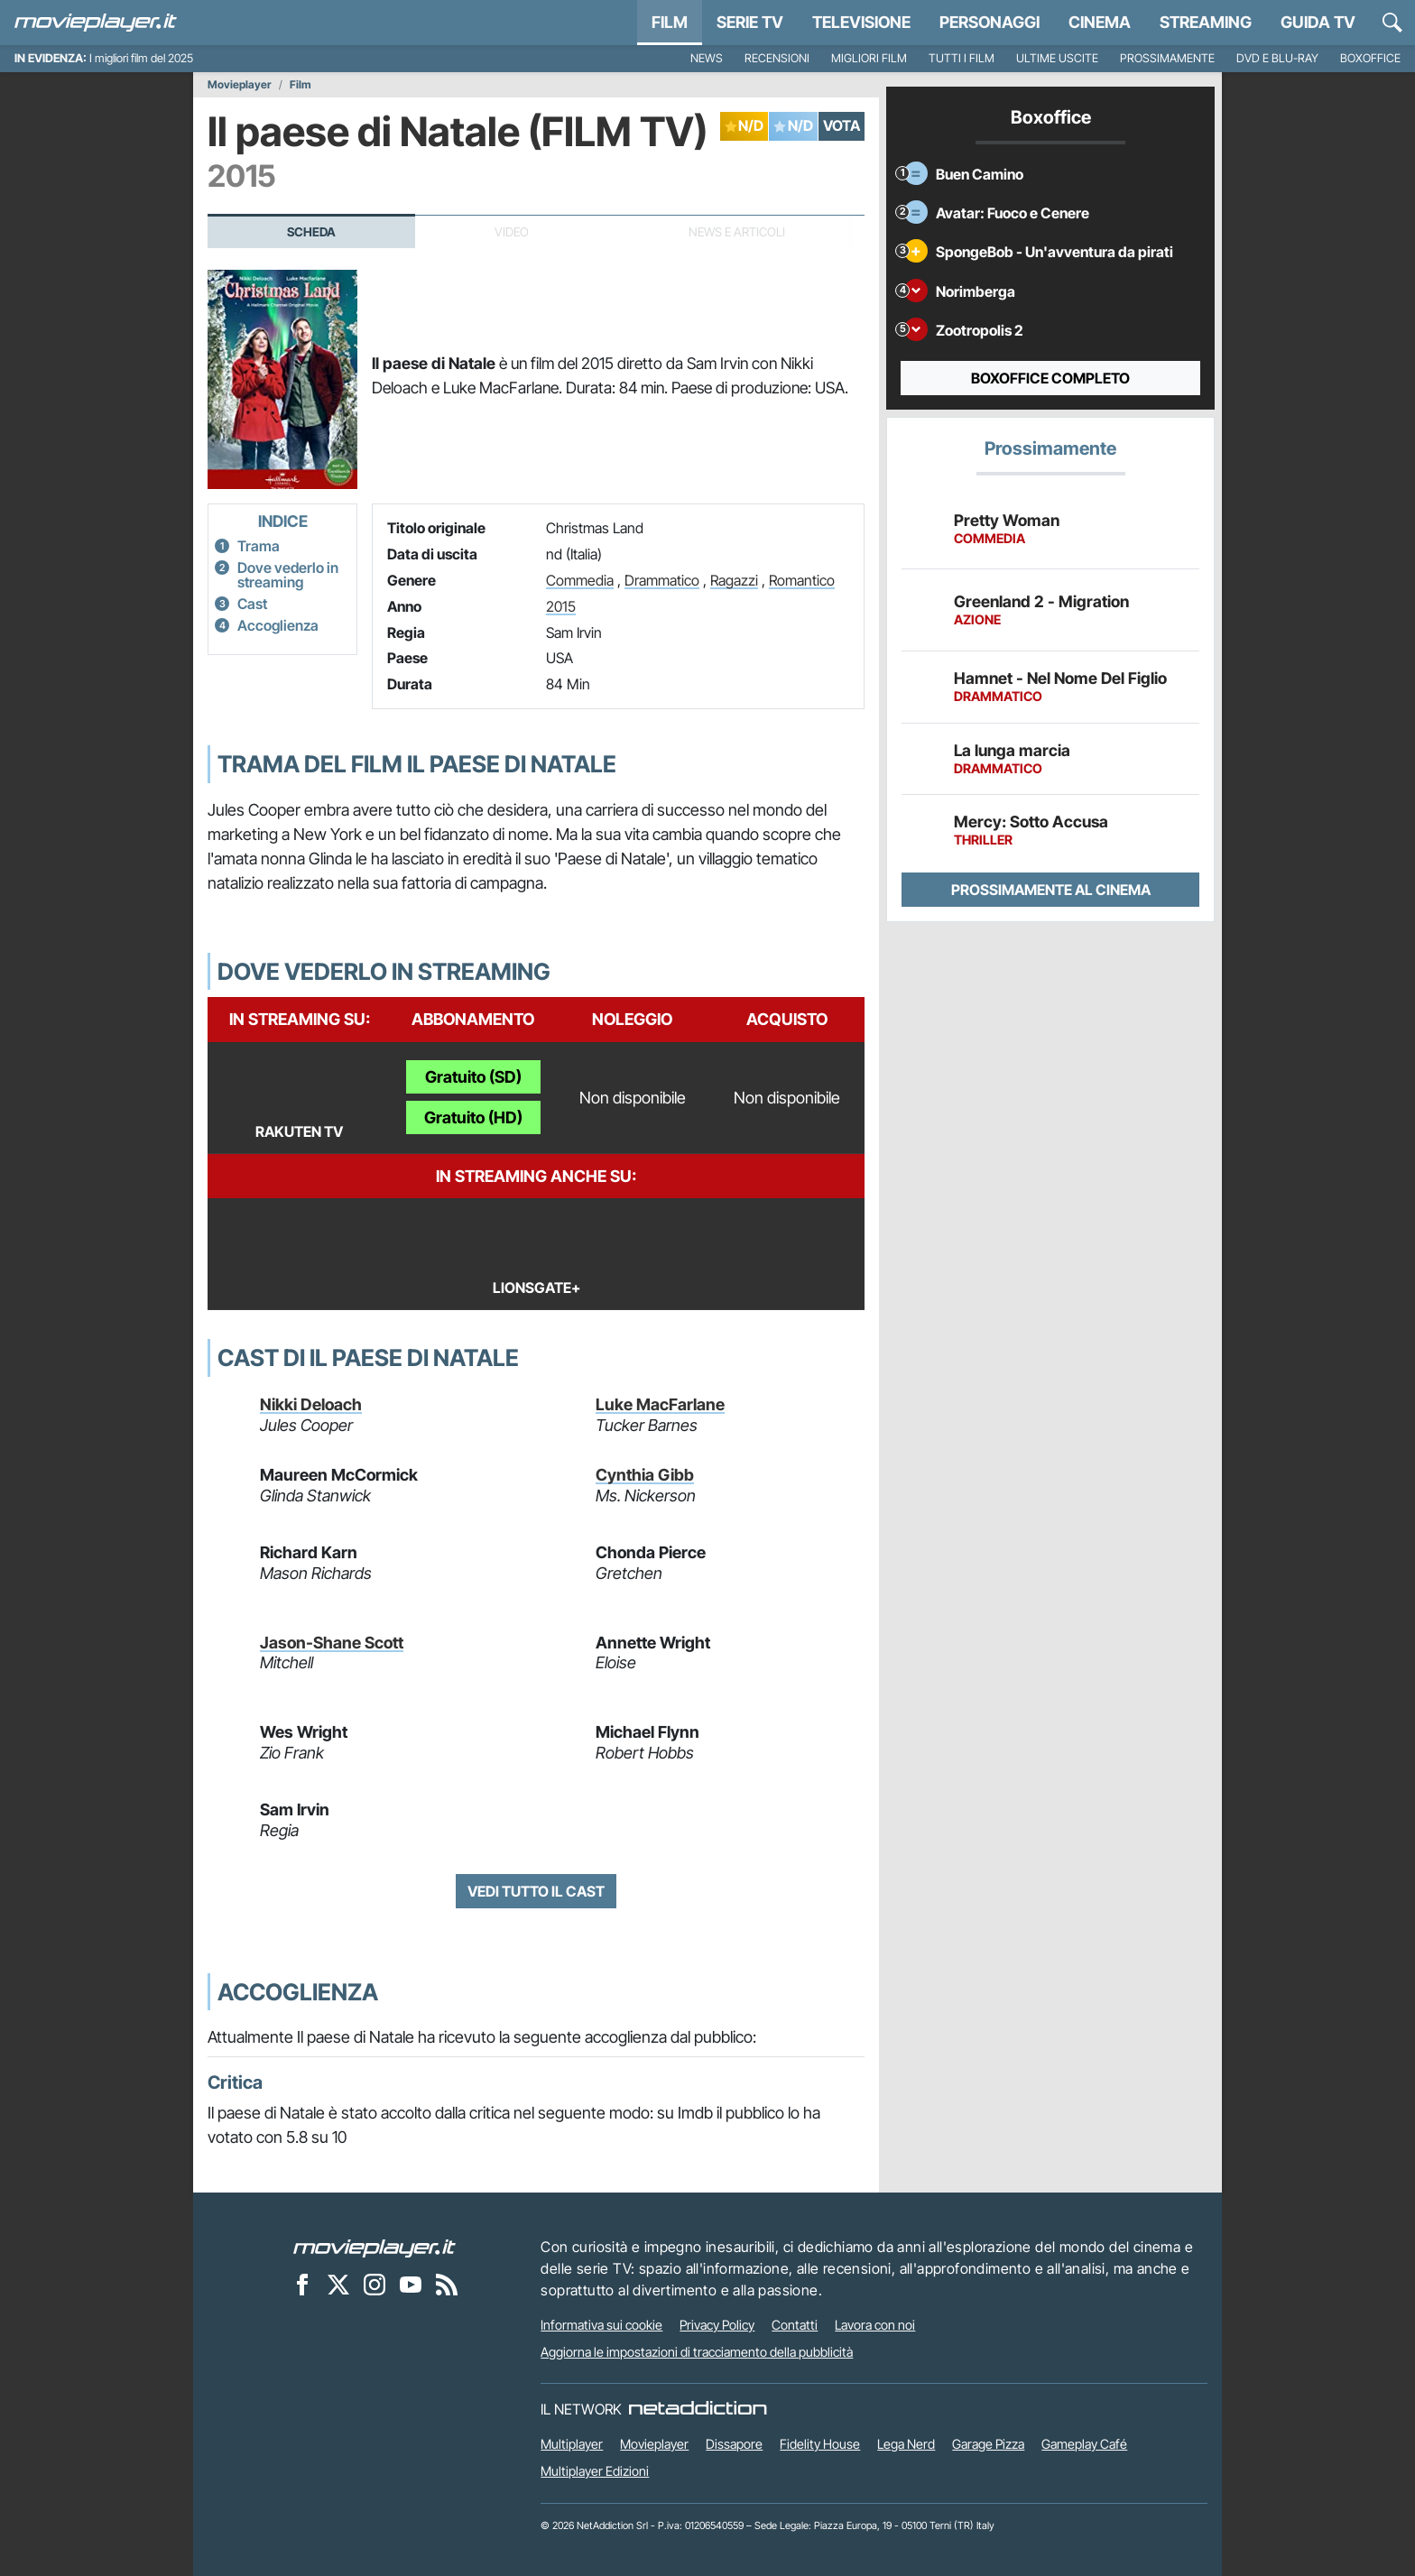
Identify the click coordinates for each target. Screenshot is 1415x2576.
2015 (561, 606)
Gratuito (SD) (473, 1076)
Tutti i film (961, 58)
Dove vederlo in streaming (287, 575)
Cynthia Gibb (645, 1474)
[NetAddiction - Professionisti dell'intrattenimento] (697, 2409)
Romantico (802, 580)
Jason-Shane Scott (331, 1642)
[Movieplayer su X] (338, 2283)
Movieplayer (240, 84)
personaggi (989, 22)
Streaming (1206, 22)
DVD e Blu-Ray (1277, 58)
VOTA (841, 125)
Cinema (1099, 22)
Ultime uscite (1057, 58)
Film (670, 22)
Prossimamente (1167, 58)
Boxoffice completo (1050, 378)
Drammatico (661, 580)
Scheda (311, 232)
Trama (258, 546)
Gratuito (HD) (473, 1117)
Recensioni (776, 58)
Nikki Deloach (311, 1404)
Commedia (580, 580)
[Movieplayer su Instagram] (374, 2283)
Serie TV (750, 22)
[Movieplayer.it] (95, 22)
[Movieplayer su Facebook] (302, 2283)
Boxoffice (1370, 58)
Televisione (861, 22)
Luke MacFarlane (660, 1404)
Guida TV (1318, 22)
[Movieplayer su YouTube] (411, 2283)
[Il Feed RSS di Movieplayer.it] (447, 2283)
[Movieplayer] (374, 2247)
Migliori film (869, 58)
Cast (252, 604)
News (706, 58)
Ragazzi (734, 580)
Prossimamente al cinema (1051, 890)
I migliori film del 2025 (141, 58)
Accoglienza (278, 625)
